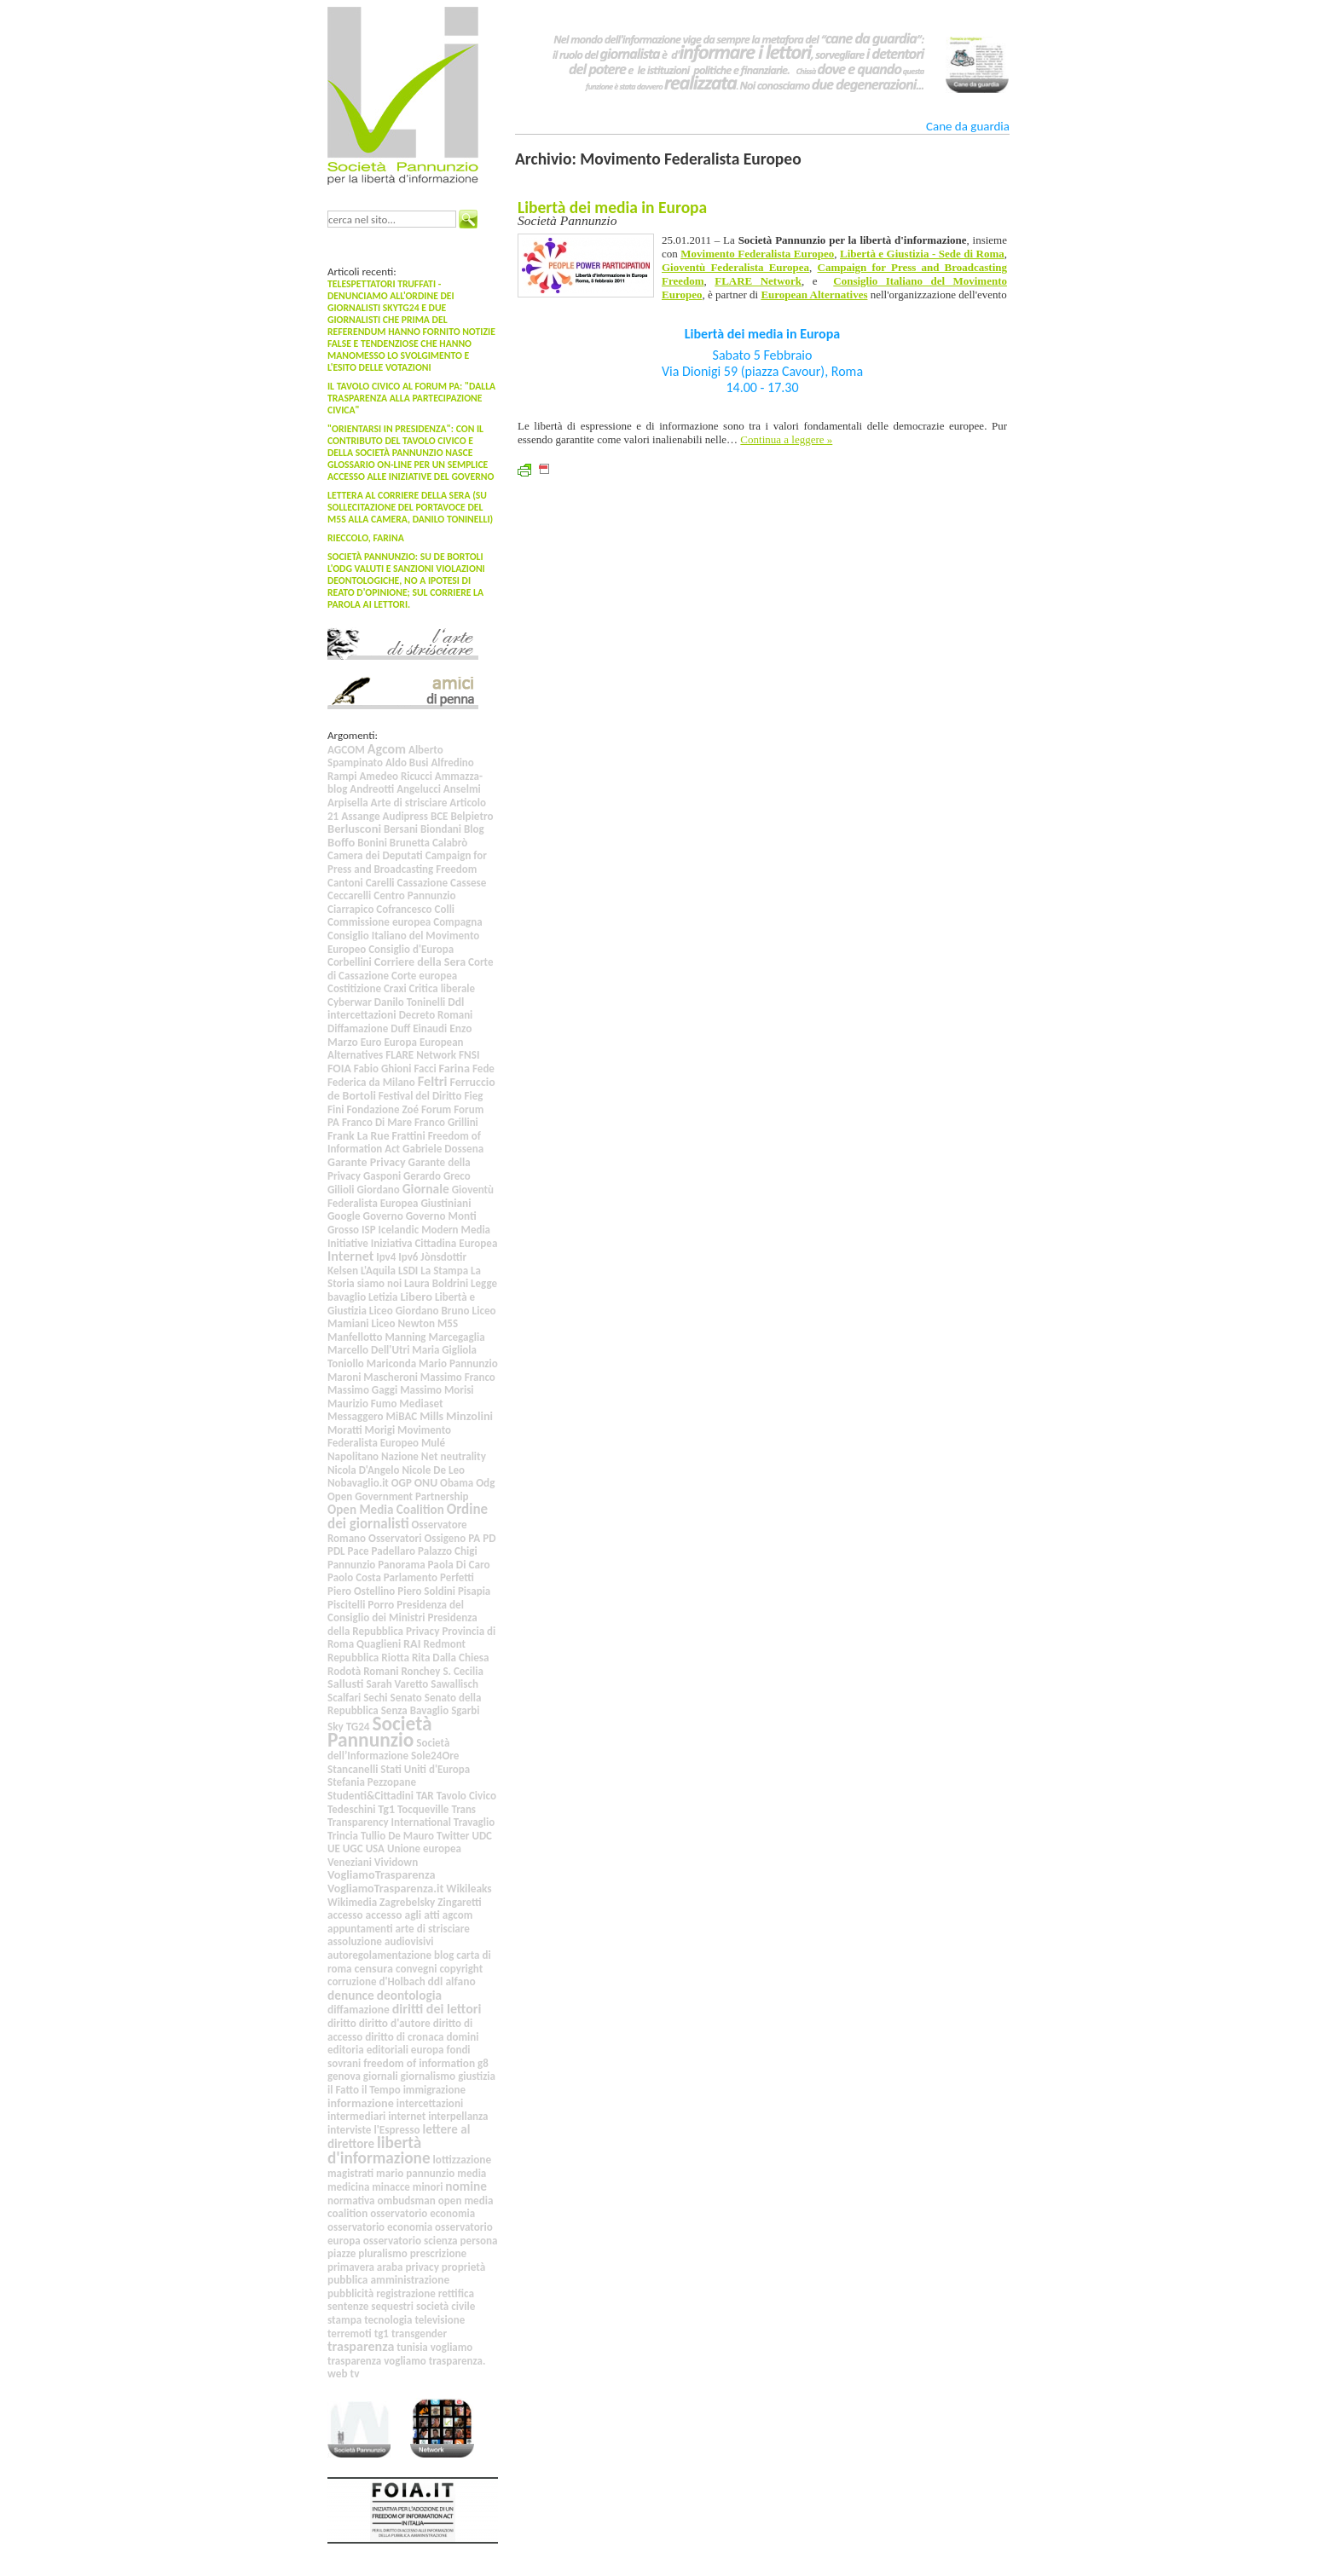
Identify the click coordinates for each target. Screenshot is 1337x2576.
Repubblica (353, 1657)
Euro (371, 1042)
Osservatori (394, 1538)
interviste (349, 2130)
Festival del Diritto (420, 1095)
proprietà (463, 2267)
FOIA (339, 1068)
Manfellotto (355, 1337)
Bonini (372, 842)
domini (462, 2036)
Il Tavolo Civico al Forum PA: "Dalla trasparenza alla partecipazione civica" (411, 398)
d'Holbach (402, 1981)
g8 (483, 2063)
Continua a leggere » (786, 439)
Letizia (382, 1297)
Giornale (425, 1189)
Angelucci (418, 789)
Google (344, 1216)
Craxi (395, 988)
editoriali (387, 2049)
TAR (425, 1795)
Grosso (343, 1229)
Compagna (457, 921)
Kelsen (342, 1270)
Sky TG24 (348, 1726)
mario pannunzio (415, 2173)
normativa (350, 2200)
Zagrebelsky (407, 1902)
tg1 (381, 2333)
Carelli (380, 882)
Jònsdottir (443, 1256)
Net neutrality (453, 1456)
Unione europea (424, 1848)
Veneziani (349, 1862)
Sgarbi (465, 1710)
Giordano (378, 1189)
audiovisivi (409, 1941)
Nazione (400, 1456)
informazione (360, 2103)
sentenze (347, 2306)
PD (489, 1538)
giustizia (476, 2076)
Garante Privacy (366, 1162)
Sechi (375, 1697)
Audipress (405, 816)
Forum (436, 1109)
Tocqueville (423, 1809)
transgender (419, 2333)
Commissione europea (379, 922)
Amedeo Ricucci (395, 776)
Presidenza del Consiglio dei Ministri (395, 1611)
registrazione (406, 2293)
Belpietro (471, 816)
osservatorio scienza (410, 2240)
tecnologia (388, 2319)
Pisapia (474, 1591)
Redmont (445, 1643)
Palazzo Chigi (448, 1551)
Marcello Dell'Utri (368, 1350)
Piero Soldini (426, 1591)
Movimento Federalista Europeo (389, 1437)
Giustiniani (445, 1203)
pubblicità (350, 2293)
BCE (440, 816)
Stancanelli (352, 1769)
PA (474, 1538)
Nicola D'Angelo (363, 1470)
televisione (439, 2319)
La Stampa (444, 1270)
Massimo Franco (457, 1377)
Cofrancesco (403, 909)
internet (406, 2116)
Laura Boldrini (436, 1283)
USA (375, 1848)
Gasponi (382, 1176)
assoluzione (354, 1941)
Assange (360, 816)
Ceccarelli (349, 895)
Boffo (341, 842)
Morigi (380, 1430)
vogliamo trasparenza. (434, 2360)
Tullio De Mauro (397, 1835)
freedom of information (419, 2063)
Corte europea (424, 975)
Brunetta (410, 842)
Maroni (344, 1377)
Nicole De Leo (433, 1470)
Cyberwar (349, 1002)
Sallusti (345, 1683)
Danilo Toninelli (409, 1002)
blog (444, 1955)
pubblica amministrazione (388, 2280)
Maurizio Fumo (361, 1403)
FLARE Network (420, 1054)
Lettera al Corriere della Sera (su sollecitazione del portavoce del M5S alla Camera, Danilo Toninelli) (410, 507)
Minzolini (469, 1416)
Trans (463, 1809)
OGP (401, 1482)
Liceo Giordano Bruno (419, 1310)
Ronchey (420, 1671)
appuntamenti (360, 1928)
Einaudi (430, 1028)
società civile (445, 2306)
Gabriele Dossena (442, 1148)
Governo (382, 1216)
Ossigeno (445, 1538)
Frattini (408, 1136)
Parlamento (410, 1577)
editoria (345, 2049)
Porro (381, 1604)
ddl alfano (452, 1981)
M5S (447, 1323)
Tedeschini (351, 1809)
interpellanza (458, 2116)
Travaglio (474, 1822)
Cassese (468, 882)
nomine (466, 2186)
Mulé (433, 1442)
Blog (474, 829)
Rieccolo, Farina (365, 538)
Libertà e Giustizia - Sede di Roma (922, 253)
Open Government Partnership (398, 1496)
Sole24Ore (435, 1755)
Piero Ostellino (361, 1591)
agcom (457, 1915)
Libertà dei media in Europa (612, 207)
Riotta (395, 1657)
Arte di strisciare (409, 802)
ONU (425, 1483)
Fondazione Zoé (382, 1109)
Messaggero (355, 1416)
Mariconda (391, 1363)
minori (428, 2186)
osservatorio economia (422, 2213)
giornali (380, 2076)
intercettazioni (429, 2103)
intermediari (356, 2116)
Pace (358, 1551)
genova (344, 2076)
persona (479, 2240)
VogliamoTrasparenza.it (385, 1888)
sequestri (392, 2306)
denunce (350, 1995)
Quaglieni (378, 1644)
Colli (444, 909)
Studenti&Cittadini (370, 1795)
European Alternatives (814, 294)
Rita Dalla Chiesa (450, 1657)
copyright (461, 1968)
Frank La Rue (358, 1136)
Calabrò (449, 842)
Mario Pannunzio (458, 1363)
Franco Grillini (446, 1122)
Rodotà (344, 1671)
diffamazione (358, 2009)
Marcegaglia (456, 1337)
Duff (400, 1028)
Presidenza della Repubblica (402, 1624)
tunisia (411, 2347)
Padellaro (393, 1551)
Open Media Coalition (385, 1509)
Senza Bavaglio (415, 1710)
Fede (483, 1068)
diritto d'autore (395, 2023)
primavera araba (364, 2267)
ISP (369, 1229)
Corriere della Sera (420, 962)
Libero (416, 1296)
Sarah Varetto (397, 1684)
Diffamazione (357, 1028)
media (471, 2173)
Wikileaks (468, 1888)
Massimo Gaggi (362, 1389)
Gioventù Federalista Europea (410, 1196)
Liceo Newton (403, 1323)
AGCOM (346, 749)
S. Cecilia (463, 1671)
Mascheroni (390, 1377)
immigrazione (434, 2089)
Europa (400, 1042)
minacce (391, 2186)
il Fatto (343, 2089)
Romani (380, 1671)
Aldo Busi (407, 762)
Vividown (396, 1862)
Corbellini (349, 962)
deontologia (409, 1995)
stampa (344, 2320)
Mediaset (421, 1403)
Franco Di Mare (377, 1122)
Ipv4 (386, 1256)
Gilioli (341, 1189)
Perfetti (457, 1577)
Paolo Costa (354, 1577)
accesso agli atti (403, 1915)
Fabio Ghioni (383, 1068)
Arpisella (347, 802)
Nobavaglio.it (358, 1482)
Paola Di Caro (459, 1564)
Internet (350, 1256)
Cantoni (345, 882)
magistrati (350, 2173)
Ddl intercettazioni (395, 1009)
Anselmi (462, 789)
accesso (345, 1915)
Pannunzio (351, 1564)
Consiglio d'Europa (411, 949)
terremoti (349, 2333)
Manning (405, 1337)
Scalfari (344, 1697)
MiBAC (402, 1416)
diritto (341, 2023)
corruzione (351, 1981)
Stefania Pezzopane (371, 1782)
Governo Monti (441, 1216)
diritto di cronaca (404, 2037)
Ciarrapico (350, 909)
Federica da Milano (371, 1082)
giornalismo (428, 2076)
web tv (343, 2373)
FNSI (469, 1055)
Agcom (387, 749)
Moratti (344, 1430)
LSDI (408, 1270)
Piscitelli (346, 1604)
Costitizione (354, 988)
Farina (455, 1068)
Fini (335, 1109)
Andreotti (372, 789)
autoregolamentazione (379, 1955)
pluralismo (383, 2253)
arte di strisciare (433, 1928)
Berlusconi (354, 828)
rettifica (456, 2293)
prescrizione (438, 2253)
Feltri (433, 1081)
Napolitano (353, 1456)
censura (373, 1968)
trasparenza (360, 2346)
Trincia (342, 1835)
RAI (412, 1643)
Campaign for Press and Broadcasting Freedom (407, 862)
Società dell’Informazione (388, 1749)
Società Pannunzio (379, 1732)
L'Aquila (378, 1270)
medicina (348, 2186)
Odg (485, 1483)
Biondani (440, 829)
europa (427, 2049)
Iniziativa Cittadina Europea (434, 1243)
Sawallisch (454, 1684)
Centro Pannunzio (414, 895)
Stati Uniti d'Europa (425, 1769)
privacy (422, 2267)
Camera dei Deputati (375, 855)
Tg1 (386, 1809)
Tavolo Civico (466, 1795)
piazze (341, 2253)
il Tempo (381, 2089)
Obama (456, 1482)
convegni (416, 1968)
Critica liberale (442, 988)
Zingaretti (459, 1902)
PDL (336, 1551)
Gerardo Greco (437, 1176)
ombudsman (406, 2200)
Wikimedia (352, 1902)
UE (333, 1848)
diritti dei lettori (437, 2009)
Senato (405, 1697)
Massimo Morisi (436, 1389)
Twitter (453, 1835)
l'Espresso (396, 2130)
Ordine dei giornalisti (407, 1516)
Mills (431, 1416)
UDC (482, 1835)
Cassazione (423, 882)
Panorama (401, 1564)
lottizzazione (462, 2159)
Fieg (473, 1095)
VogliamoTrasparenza (381, 1874)
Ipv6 (408, 1256)
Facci (425, 1068)
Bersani (401, 829)
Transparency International (389, 1822)
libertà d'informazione (379, 2150)
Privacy (422, 1631)
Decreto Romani (436, 1014)
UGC (353, 1848)
